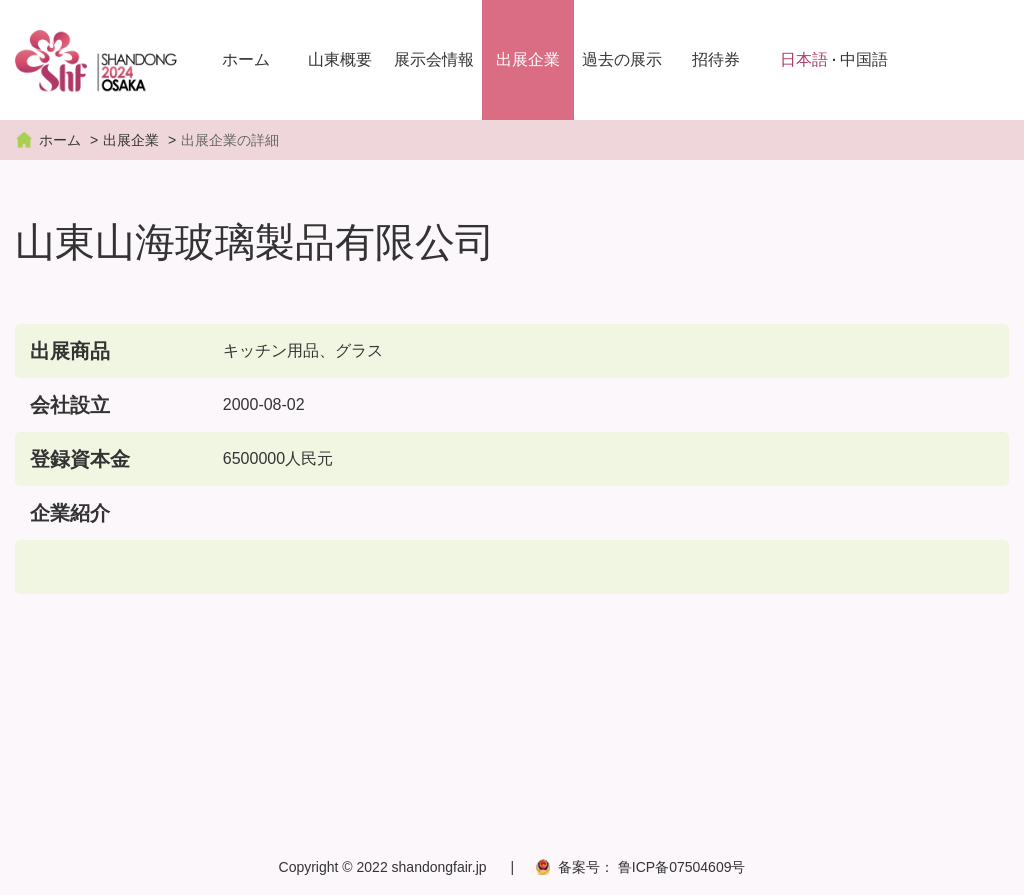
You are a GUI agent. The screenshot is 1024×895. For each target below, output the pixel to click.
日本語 (804, 59)
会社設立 (70, 405)
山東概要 (340, 59)
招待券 (716, 59)
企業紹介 (70, 513)
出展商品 (70, 351)
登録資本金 (80, 459)
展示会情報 (434, 59)
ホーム (246, 59)
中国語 (864, 59)
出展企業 (528, 59)
